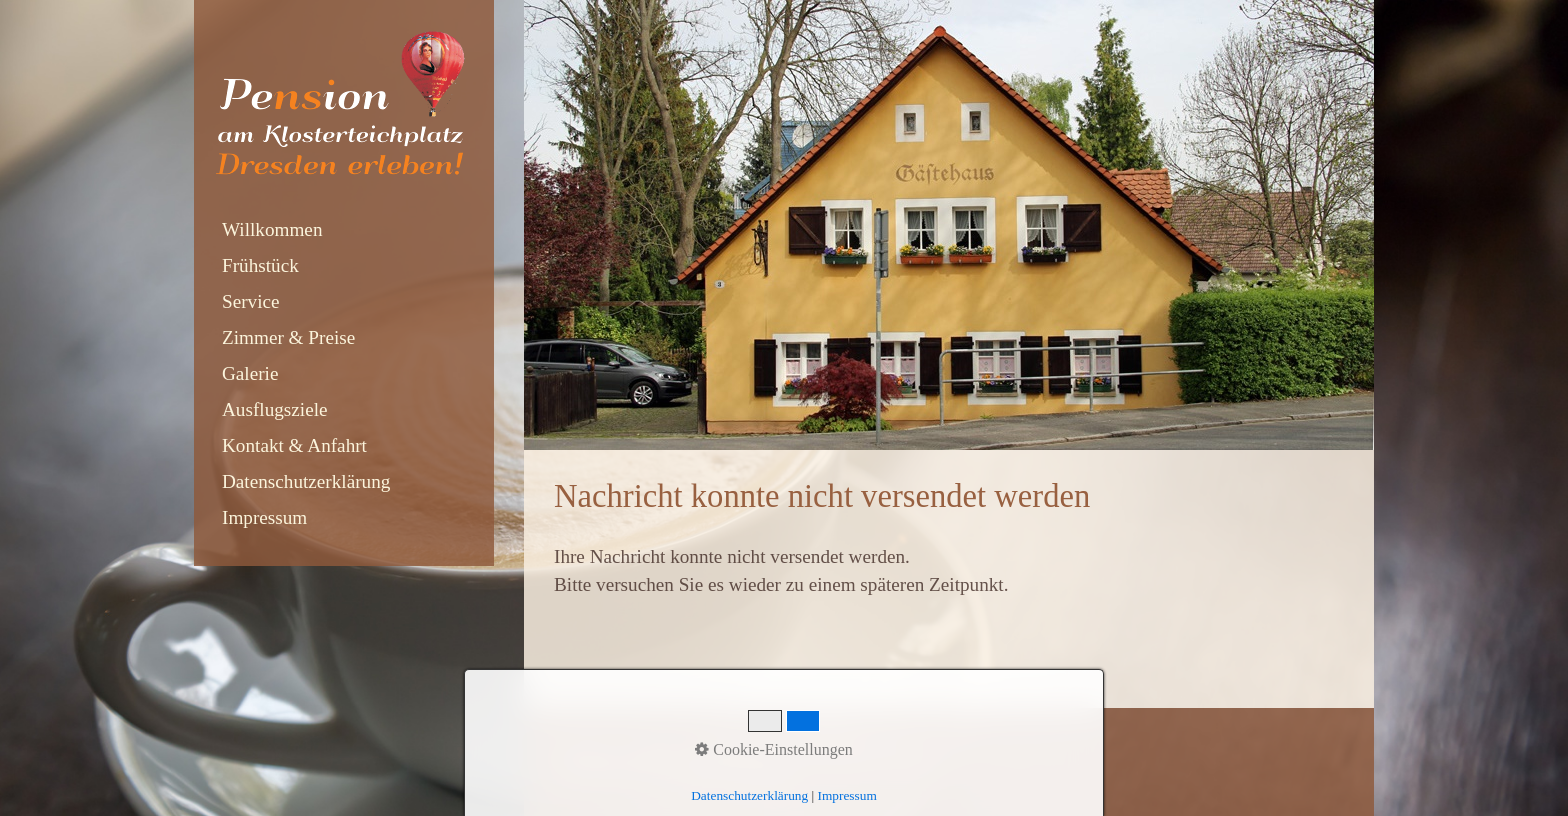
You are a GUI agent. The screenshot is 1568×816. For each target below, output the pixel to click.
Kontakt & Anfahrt (294, 445)
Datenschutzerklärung (306, 481)
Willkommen (272, 229)
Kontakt (654, 749)
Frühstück (260, 265)
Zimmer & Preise (288, 337)
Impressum (264, 517)
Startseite (584, 749)
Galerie (250, 373)
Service (251, 301)
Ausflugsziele (275, 409)
